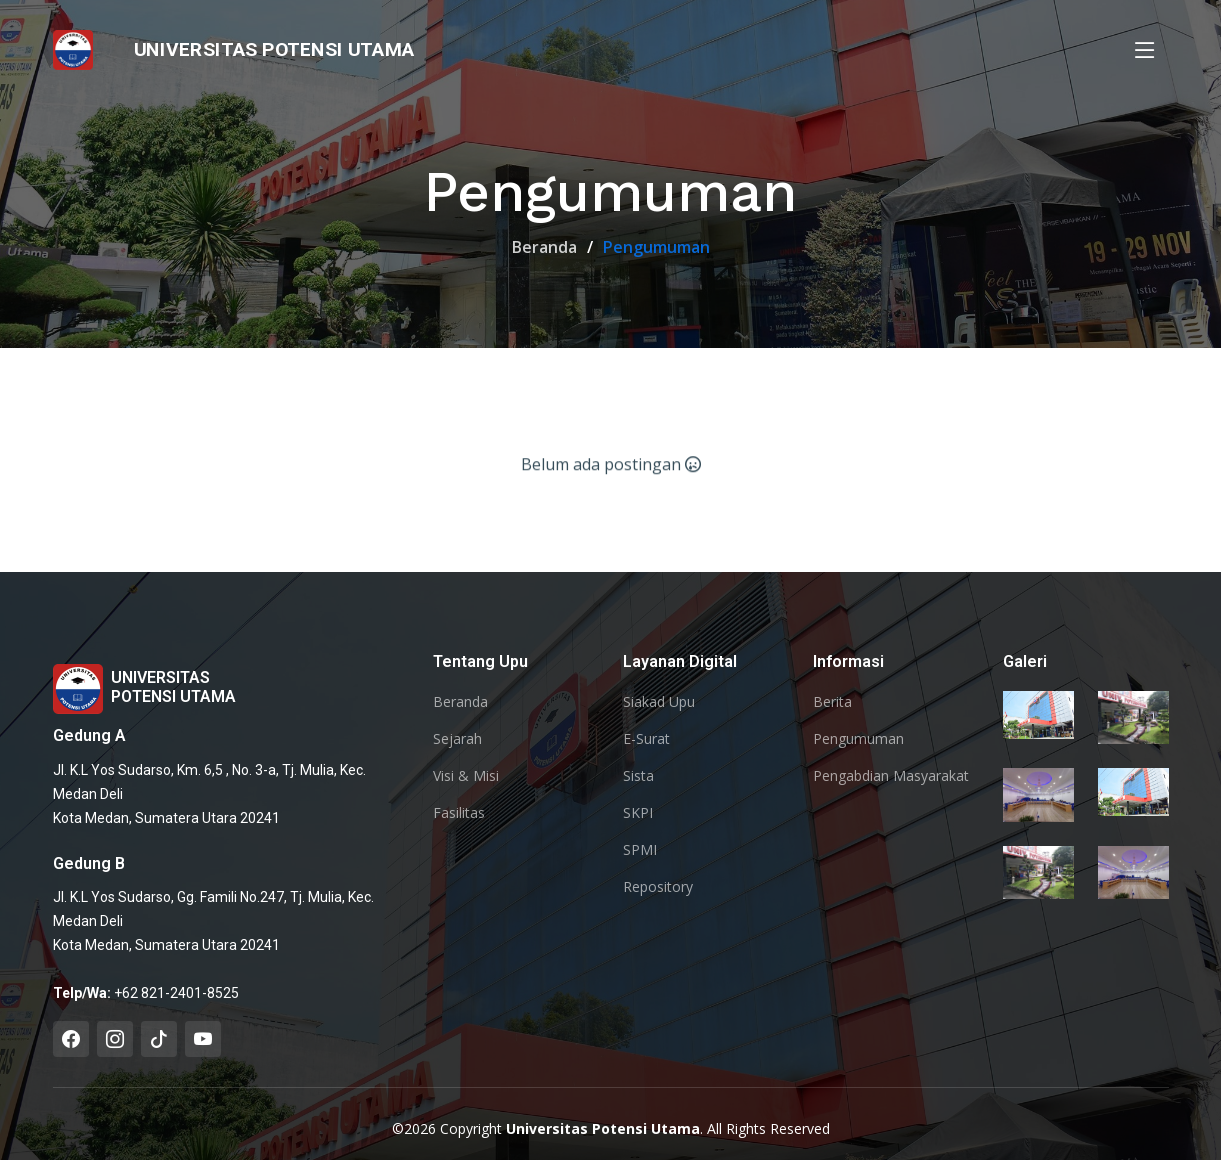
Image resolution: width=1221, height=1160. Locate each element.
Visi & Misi (466, 776)
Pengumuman (858, 739)
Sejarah (457, 739)
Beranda (544, 247)
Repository (658, 887)
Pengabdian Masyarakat (891, 776)
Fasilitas (459, 813)
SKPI (638, 813)
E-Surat (646, 739)
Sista (638, 776)
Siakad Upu (659, 702)
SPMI (640, 850)
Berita (832, 702)
